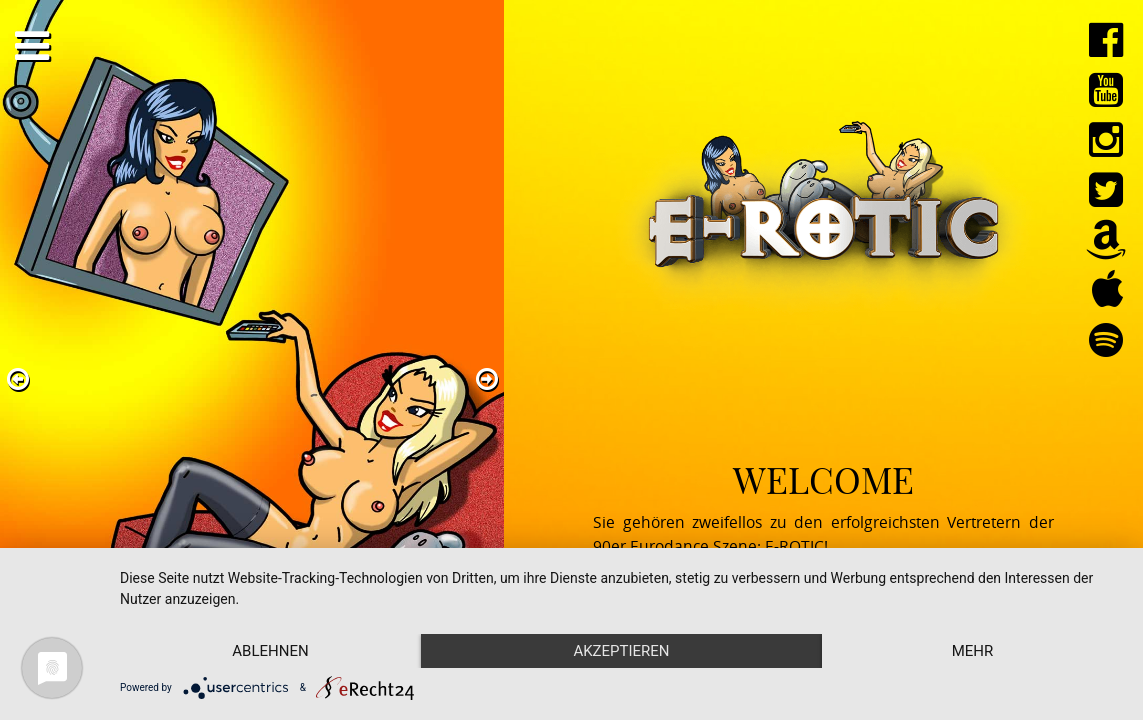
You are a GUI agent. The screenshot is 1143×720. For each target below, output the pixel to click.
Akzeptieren (621, 651)
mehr (973, 651)
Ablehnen (270, 651)
